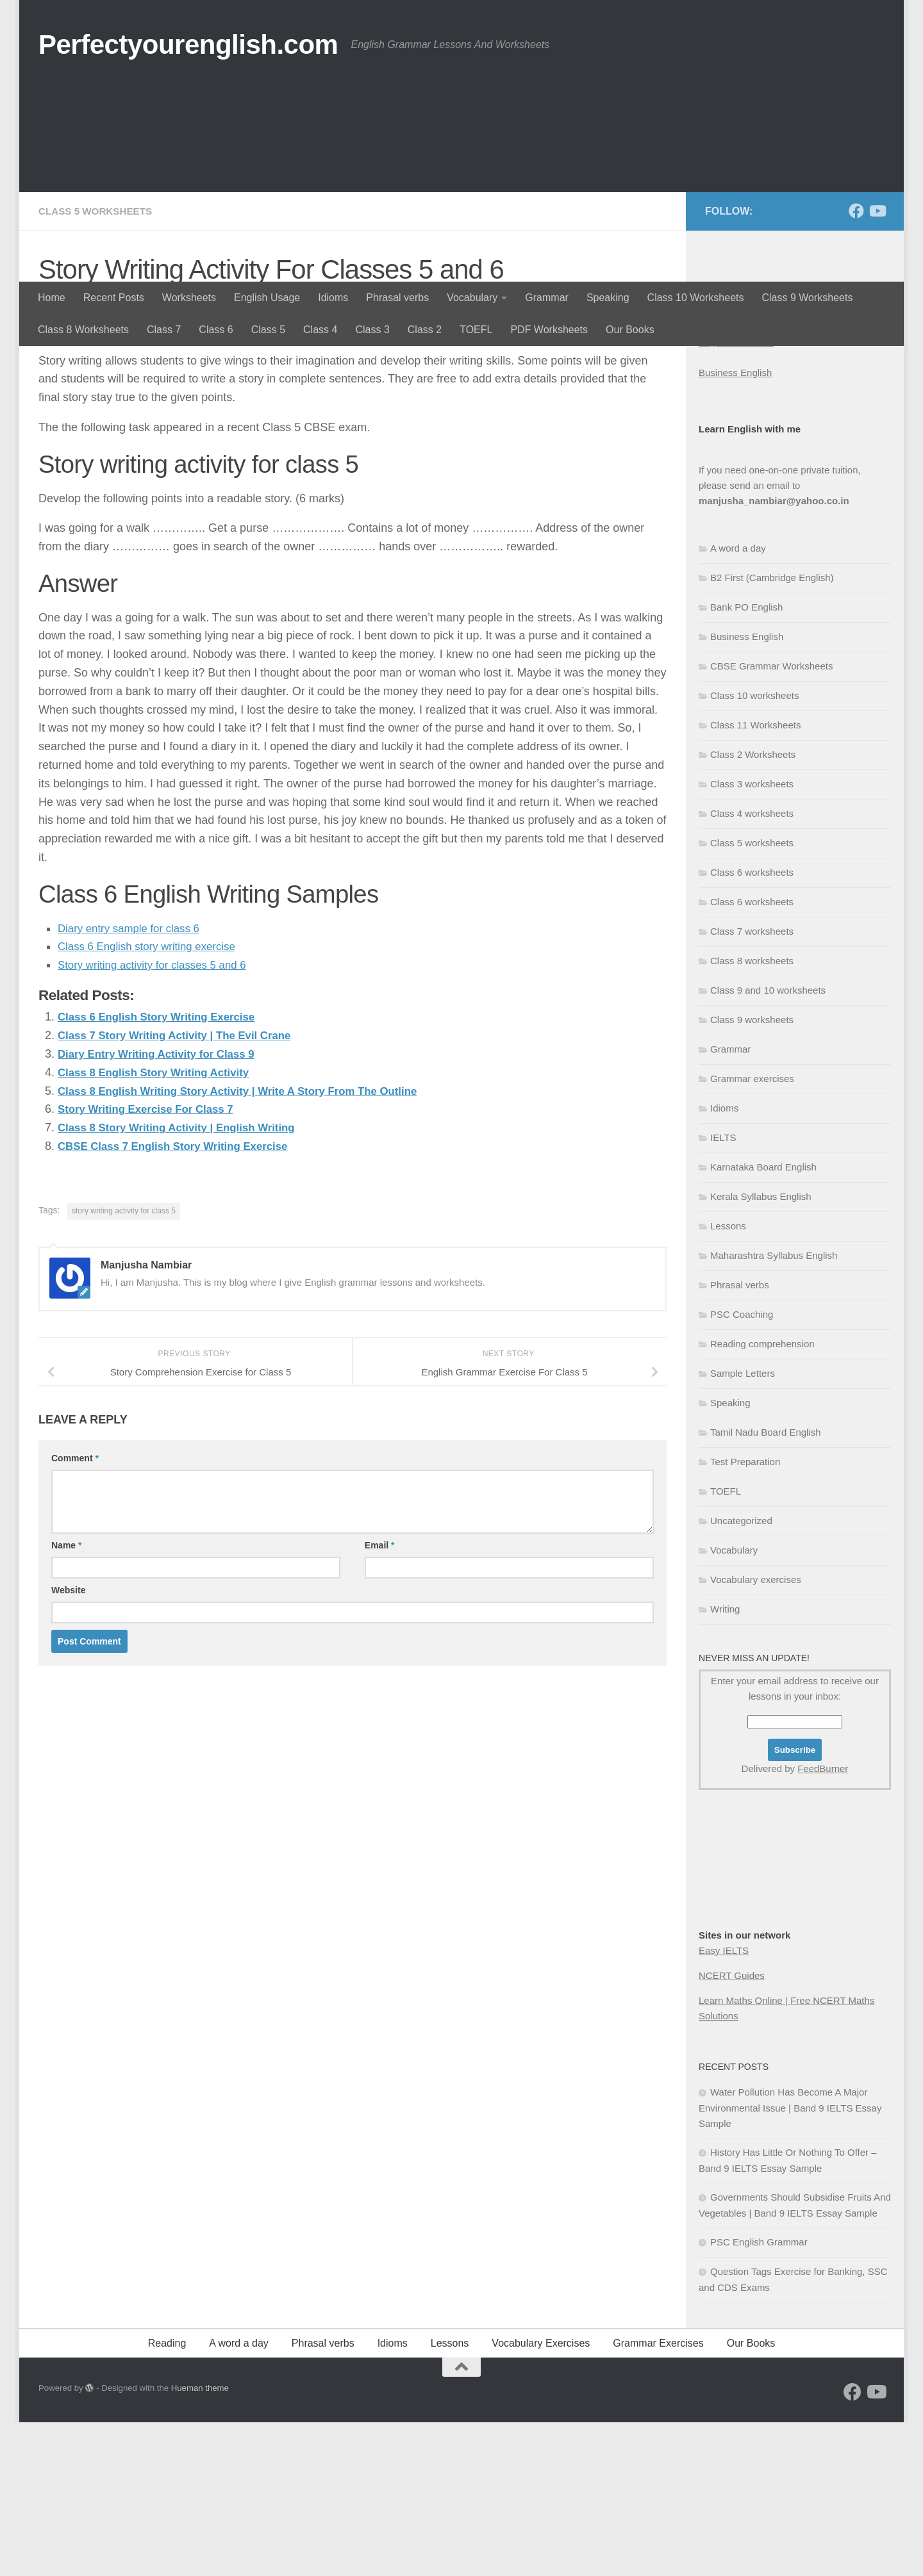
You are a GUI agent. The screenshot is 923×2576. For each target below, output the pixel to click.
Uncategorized (741, 1674)
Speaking (607, 297)
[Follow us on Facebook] (856, 364)
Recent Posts (113, 297)
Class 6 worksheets (752, 1026)
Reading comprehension (762, 1497)
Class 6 (216, 329)
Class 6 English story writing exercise (153, 1099)
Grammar (547, 297)
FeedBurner (822, 1922)
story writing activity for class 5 (124, 1363)
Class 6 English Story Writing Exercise (163, 1169)
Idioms (333, 297)
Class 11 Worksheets (755, 878)
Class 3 (372, 329)
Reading (167, 2496)
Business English (735, 526)
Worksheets (189, 297)
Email (380, 1698)
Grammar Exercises (658, 2496)
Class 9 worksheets (752, 1173)
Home (51, 297)
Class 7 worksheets (752, 1084)
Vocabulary (472, 297)
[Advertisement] (461, 185)
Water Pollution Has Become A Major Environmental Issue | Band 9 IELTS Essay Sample (790, 2261)
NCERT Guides (732, 2129)
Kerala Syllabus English (760, 1350)
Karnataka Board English (763, 1320)
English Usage (267, 297)
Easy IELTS (724, 2104)
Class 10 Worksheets (695, 297)
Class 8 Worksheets (83, 329)
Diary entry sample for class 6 (134, 1081)
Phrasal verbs (397, 297)
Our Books (630, 329)
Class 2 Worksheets (752, 908)
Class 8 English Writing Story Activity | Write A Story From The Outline (250, 1243)
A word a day (738, 701)
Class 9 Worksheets (806, 297)
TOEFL (476, 329)
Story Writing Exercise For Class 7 (152, 1262)
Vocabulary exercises (755, 1733)
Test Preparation (745, 1615)
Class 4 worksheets (752, 967)
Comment (75, 1611)
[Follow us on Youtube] (877, 364)
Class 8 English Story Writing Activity (160, 1225)
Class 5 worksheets (98, 364)
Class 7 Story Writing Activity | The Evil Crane (183, 1188)
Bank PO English (746, 760)
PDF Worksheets (549, 329)
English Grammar (736, 495)
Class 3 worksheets (752, 937)
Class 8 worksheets (752, 1114)
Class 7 (164, 329)
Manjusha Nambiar (99, 458)
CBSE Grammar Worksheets (771, 819)
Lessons (728, 1379)
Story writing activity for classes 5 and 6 (159, 1118)
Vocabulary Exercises (541, 2496)
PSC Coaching (741, 1468)
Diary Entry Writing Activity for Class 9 (163, 1207)
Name (66, 1698)
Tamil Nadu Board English (765, 1585)
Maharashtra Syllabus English (773, 1409)
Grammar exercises (752, 1232)
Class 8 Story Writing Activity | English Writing (185, 1280)
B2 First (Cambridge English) (772, 731)
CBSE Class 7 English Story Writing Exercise (181, 1299)
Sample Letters (742, 1527)
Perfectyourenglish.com (188, 44)
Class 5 (268, 329)
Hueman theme (200, 2542)
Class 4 (320, 329)
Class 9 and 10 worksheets (768, 1143)
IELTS (723, 1291)
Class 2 (425, 329)
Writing (725, 1762)
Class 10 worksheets (754, 849)
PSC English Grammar (759, 2395)
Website (68, 1743)
